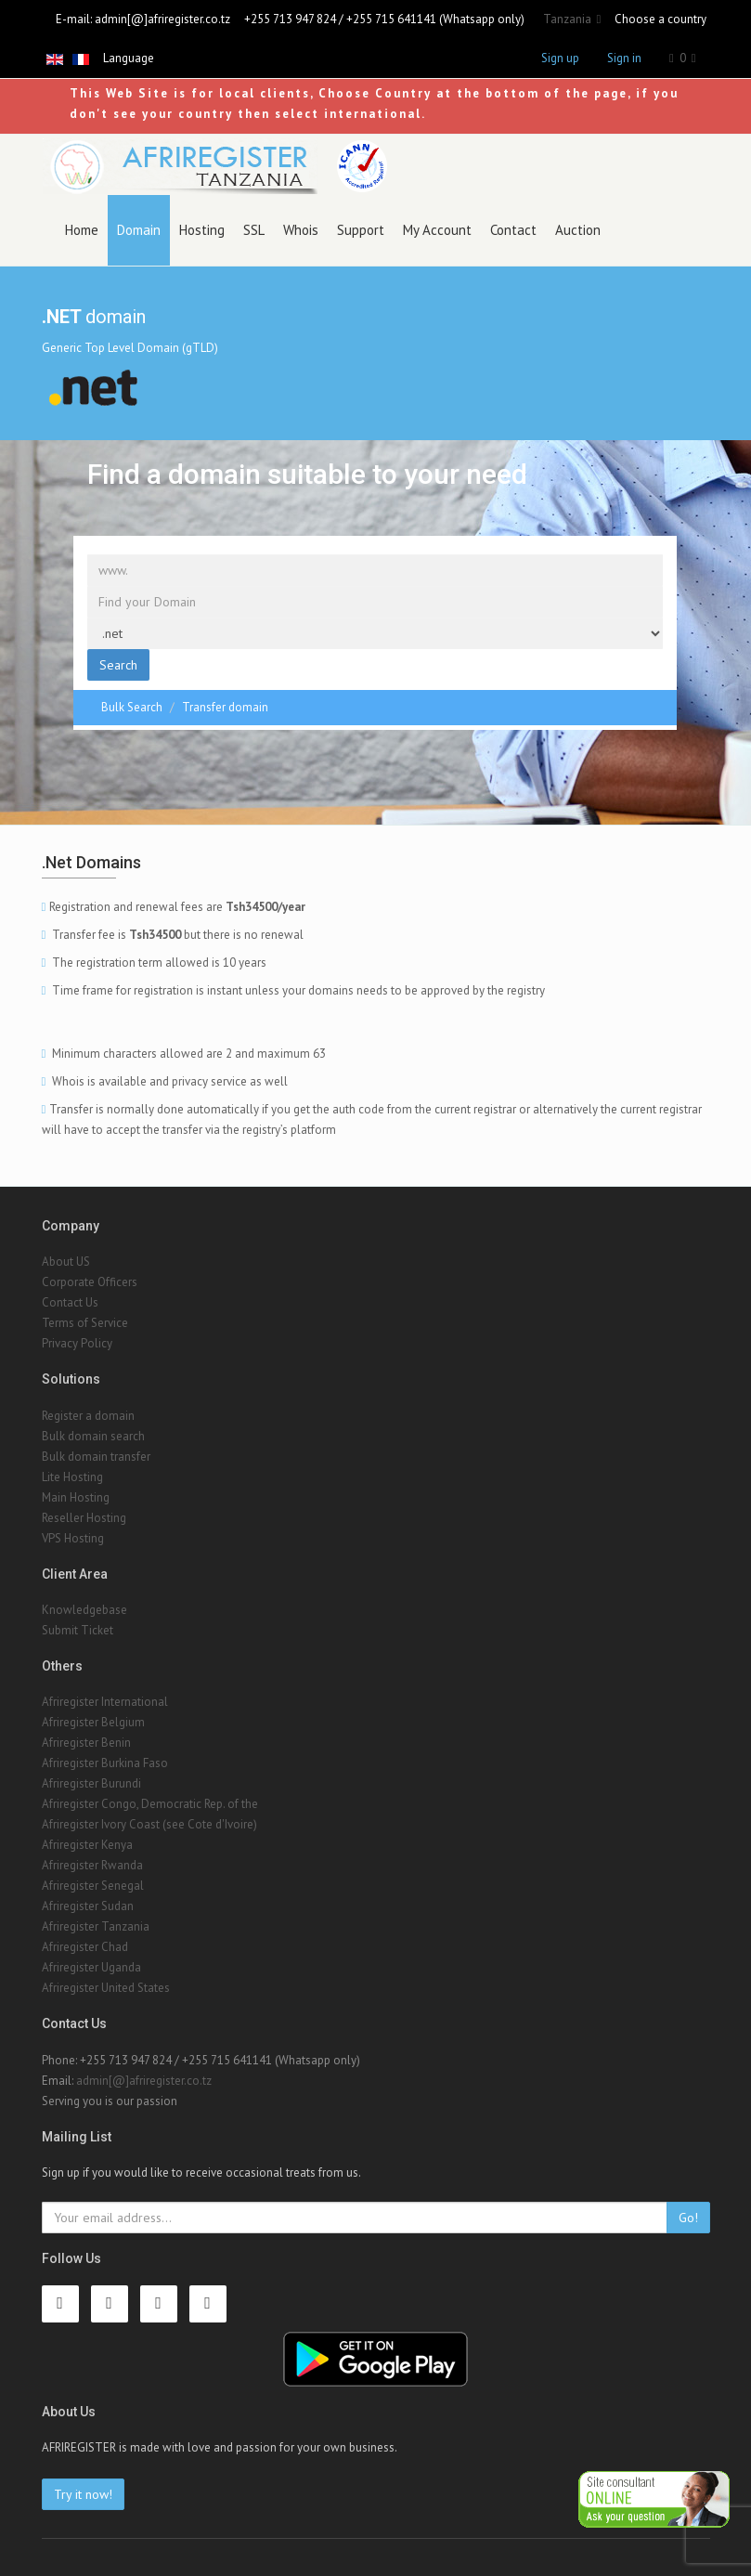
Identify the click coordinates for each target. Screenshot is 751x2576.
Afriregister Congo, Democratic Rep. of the (150, 1804)
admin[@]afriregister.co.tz (162, 19)
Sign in (624, 58)
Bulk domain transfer (96, 1456)
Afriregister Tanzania (95, 1926)
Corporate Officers (89, 1282)
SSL (254, 230)
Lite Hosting (72, 1477)
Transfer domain (225, 707)
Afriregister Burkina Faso (105, 1763)
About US (66, 1261)
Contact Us (70, 1302)
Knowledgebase (84, 1610)
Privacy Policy (77, 1343)
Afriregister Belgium (93, 1722)
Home (81, 230)
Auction (578, 230)
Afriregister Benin (86, 1742)
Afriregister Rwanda (92, 1865)
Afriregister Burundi (91, 1783)
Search (118, 665)
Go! (688, 2217)
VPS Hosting (73, 1538)
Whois (300, 230)
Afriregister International (105, 1702)
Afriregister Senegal (93, 1885)
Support (360, 230)
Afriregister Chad (85, 1947)
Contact (513, 230)
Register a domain (88, 1416)
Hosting (202, 230)
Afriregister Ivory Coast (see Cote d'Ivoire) (149, 1824)
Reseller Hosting (84, 1518)
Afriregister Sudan (88, 1906)
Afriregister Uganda (91, 1967)
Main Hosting (76, 1497)
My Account (437, 230)
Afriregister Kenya (87, 1845)
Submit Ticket (77, 1630)
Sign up (560, 58)
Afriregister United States (106, 1988)
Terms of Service (85, 1323)
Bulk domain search (93, 1436)
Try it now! (83, 2494)
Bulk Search (131, 707)
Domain (139, 230)
